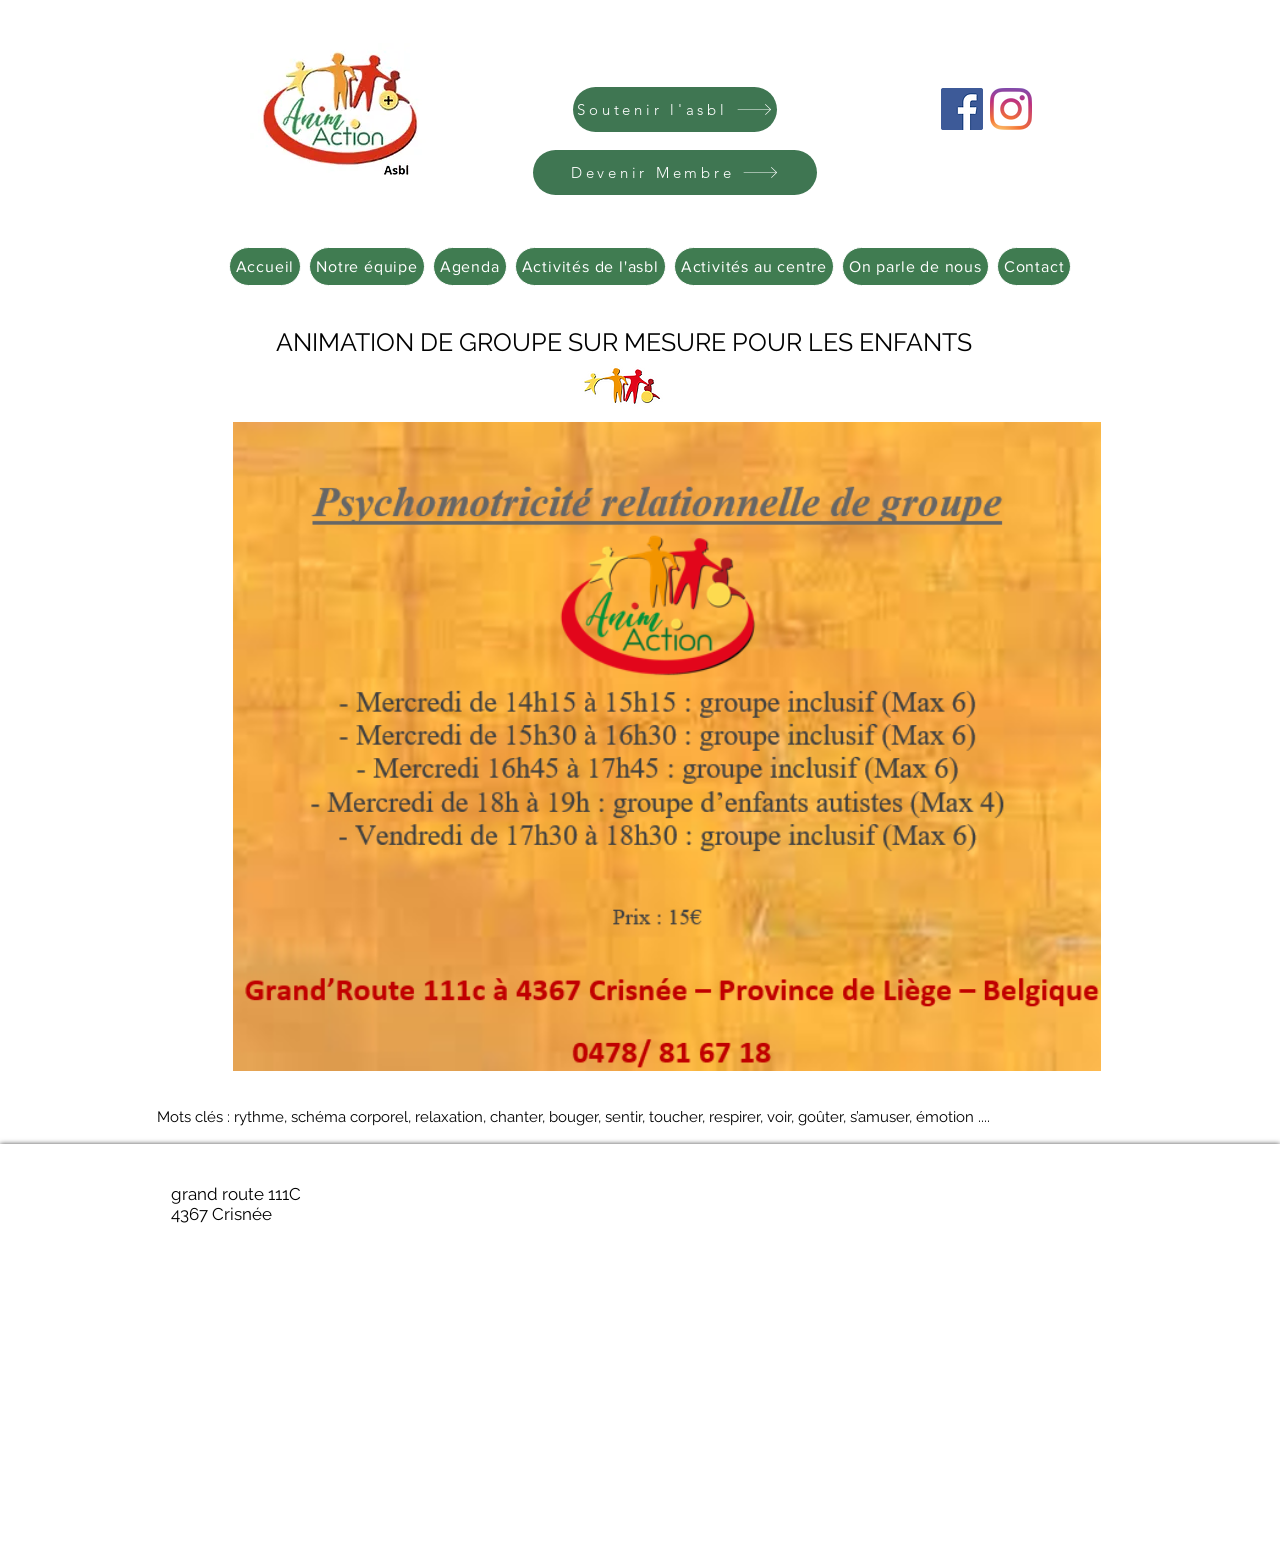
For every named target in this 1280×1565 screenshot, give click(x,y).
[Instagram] (1011, 109)
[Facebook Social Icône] (962, 109)
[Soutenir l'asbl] (675, 109)
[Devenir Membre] (675, 172)
